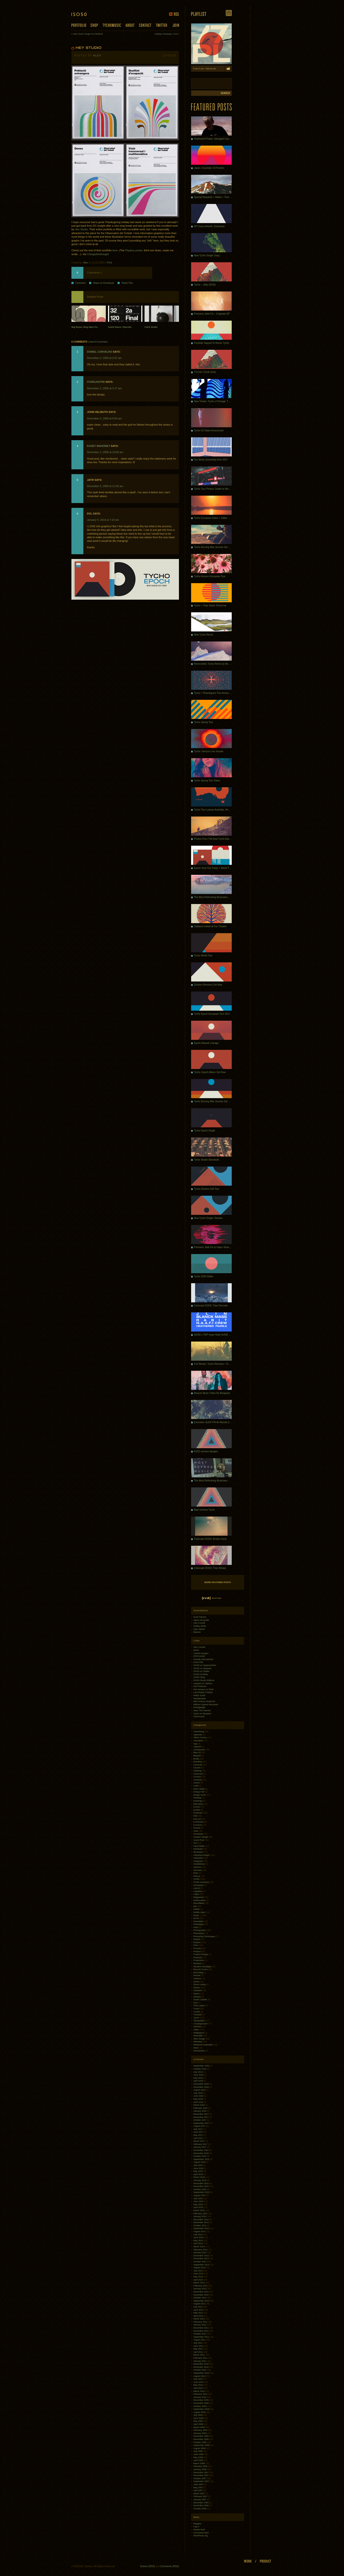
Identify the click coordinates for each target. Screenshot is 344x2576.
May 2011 (198, 2349)
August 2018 (200, 2090)
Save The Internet (202, 1710)
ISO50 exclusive (201, 1882)
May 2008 (198, 2457)
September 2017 (202, 2123)
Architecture (199, 1749)
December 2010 (201, 2364)
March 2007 (199, 2493)
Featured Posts (211, 106)
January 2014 (200, 2252)
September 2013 (202, 2265)
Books (196, 1759)
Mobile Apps (199, 1912)
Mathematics (200, 1900)
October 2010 (200, 2370)
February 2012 (201, 2322)
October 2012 (200, 2297)
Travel (196, 2008)
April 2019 (198, 2081)
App (195, 1744)
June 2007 (199, 2484)
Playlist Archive (211, 69)
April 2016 (198, 2174)
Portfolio (78, 25)
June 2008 (199, 2454)
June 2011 (199, 2346)
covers (197, 1782)
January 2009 (200, 2433)
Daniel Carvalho (99, 351)
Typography (199, 2020)
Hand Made (199, 1846)
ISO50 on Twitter (202, 1671)
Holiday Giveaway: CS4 (166, 34)
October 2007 (200, 2478)
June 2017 (199, 2132)
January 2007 (200, 2499)
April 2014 (198, 2243)
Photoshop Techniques (204, 1936)
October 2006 (200, 2508)
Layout (197, 1888)
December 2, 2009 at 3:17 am (104, 388)
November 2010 (201, 2367)
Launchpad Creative (203, 1692)
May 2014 (198, 2240)
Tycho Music (111, 25)
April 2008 (198, 2460)
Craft (196, 1786)
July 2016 (198, 2165)
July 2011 (198, 2343)
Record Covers (201, 1969)
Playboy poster (133, 250)
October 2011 (200, 2334)
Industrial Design (202, 1855)
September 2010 (202, 2373)
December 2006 (201, 2502)
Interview (198, 1870)
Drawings (198, 1801)
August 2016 (200, 2162)
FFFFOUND (199, 1656)
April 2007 (198, 2490)
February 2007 (201, 2496)
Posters (197, 1942)
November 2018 (201, 2087)
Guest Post (199, 1840)
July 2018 (198, 2093)
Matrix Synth (199, 1695)
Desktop (197, 1798)
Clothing (197, 1771)
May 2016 (198, 2171)
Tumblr (197, 2012)
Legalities (198, 1891)
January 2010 (200, 2397)
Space (197, 1993)
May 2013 (198, 2276)
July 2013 (198, 2270)
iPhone (197, 1876)
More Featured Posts (217, 1582)
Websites (198, 2041)
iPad (196, 1873)
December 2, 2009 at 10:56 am (105, 452)
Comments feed (201, 2533)
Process (197, 1948)
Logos (196, 1894)
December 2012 (201, 2292)
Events (197, 1807)
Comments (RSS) (169, 2566)
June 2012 (199, 2310)
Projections (199, 1960)
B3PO (196, 1650)
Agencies (198, 1734)
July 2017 (198, 2129)
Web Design (199, 2039)
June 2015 (199, 2201)
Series (197, 1981)
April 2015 (198, 2207)
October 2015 (200, 2189)
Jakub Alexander (202, 1620)
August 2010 (200, 2376)
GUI (195, 1843)
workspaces (199, 2051)
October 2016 (200, 2156)
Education (198, 1804)
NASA (196, 1918)
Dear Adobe (199, 1789)
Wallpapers (199, 2033)
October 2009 (200, 2406)
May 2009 (198, 2421)
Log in (196, 2526)
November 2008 (201, 2439)
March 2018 (199, 2105)
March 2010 (199, 2391)
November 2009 (201, 2403)
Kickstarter (199, 1885)
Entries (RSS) (147, 2566)
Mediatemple (200, 1698)
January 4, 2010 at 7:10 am (103, 519)
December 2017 (201, 2114)
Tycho (196, 2018)
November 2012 (201, 2295)
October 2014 (200, 2225)
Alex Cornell (199, 1623)
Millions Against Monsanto (206, 1704)
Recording (198, 1972)
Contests (198, 1780)
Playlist (211, 13)
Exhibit (197, 1810)
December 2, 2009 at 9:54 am (104, 418)
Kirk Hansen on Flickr (204, 1689)
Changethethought (98, 254)
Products (198, 1957)
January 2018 (200, 2111)
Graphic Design (201, 1837)
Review (197, 1975)
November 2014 (201, 2222)
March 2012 (199, 2319)
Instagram (198, 1861)
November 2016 (201, 2153)
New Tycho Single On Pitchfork (88, 34)
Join (175, 25)
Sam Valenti (199, 1629)
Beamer (197, 1632)
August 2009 (200, 2412)
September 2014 (202, 2228)
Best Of (197, 1752)
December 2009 (201, 2400)
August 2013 (200, 2267)
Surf (196, 2002)
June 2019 (199, 2075)
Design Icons (200, 1795)
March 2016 (199, 2177)
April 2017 (198, 2138)
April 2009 (198, 2424)
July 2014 (198, 2234)
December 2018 (201, 2084)
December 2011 (201, 2328)
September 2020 (202, 2066)
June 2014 (199, 2237)
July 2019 (198, 2072)
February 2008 (201, 2466)
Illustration (198, 1852)
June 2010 (199, 2382)
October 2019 (200, 2069)
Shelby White (200, 1626)
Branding (198, 1761)
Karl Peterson (200, 1686)
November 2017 (201, 2117)
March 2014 (199, 2246)
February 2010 (201, 2394)
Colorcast (198, 1774)
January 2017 (200, 2147)
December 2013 (201, 2255)
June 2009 (199, 2418)
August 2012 (200, 2303)
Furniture (198, 1825)
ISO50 (197, 1879)
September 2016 (202, 2159)
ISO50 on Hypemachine (205, 1665)
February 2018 (201, 2108)
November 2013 (201, 2258)
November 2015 (201, 2186)
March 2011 (199, 2355)
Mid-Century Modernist (204, 1701)
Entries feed (199, 2529)
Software (198, 1990)
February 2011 (201, 2358)
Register (198, 2523)
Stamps (197, 1996)
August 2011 (200, 2340)
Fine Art (197, 1819)
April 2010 (198, 2388)
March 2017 (199, 2141)
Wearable (198, 2035)
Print (109, 262)
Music (196, 1915)
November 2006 (201, 2505)
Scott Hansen (200, 1617)
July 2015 (198, 2198)
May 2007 (198, 2487)
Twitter (161, 25)
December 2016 (201, 2150)
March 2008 (199, 2463)
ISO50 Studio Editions (204, 1680)
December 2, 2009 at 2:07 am (104, 357)
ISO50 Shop (199, 1677)
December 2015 (201, 2183)
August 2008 (200, 2448)
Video (196, 2029)
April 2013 (198, 2280)
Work (196, 2048)
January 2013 (200, 2288)
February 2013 (201, 2286)
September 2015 (202, 2192)
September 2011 (202, 2337)
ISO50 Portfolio (201, 1674)
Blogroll (197, 1755)
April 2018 (198, 2102)
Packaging (199, 1924)
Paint (196, 1927)
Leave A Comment (98, 341)
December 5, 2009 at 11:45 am (105, 486)
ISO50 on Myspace (203, 1668)
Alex (97, 55)
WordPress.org (201, 2535)
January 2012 (200, 2325)
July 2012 (198, 2307)
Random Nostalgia (202, 1966)
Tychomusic (199, 1716)
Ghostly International (203, 1659)
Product (197, 1951)
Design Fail (199, 1792)
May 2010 (198, 2385)
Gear (196, 1831)
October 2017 (200, 2120)
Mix (195, 1906)
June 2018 (199, 2096)
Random (198, 1963)
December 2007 (201, 2472)
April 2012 (198, 2316)
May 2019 (198, 2078)
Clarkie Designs (201, 1653)
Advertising (199, 1731)
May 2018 (198, 2099)
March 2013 (199, 2282)
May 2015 (198, 2204)
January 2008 (200, 2469)
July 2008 (198, 2451)
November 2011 (201, 2331)
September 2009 (202, 2409)
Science (197, 1978)
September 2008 (202, 2445)
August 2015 (200, 2195)
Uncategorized (200, 2023)
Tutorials (198, 2014)
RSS (174, 14)
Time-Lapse (199, 2005)
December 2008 (201, 2436)
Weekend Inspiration (203, 2045)
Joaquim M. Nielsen (203, 1683)
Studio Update (200, 1999)
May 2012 (198, 2313)
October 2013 (200, 2261)
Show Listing (200, 1984)
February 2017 (201, 2144)
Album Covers (200, 1737)
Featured (198, 1813)
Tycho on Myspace (202, 1713)
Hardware (198, 1849)
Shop (94, 25)
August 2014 (200, 2231)
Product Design (201, 1954)
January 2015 (200, 2216)
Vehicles (198, 2026)
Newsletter (199, 1921)
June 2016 (199, 2168)
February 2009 (201, 2430)
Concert (197, 1777)
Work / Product (258, 2561)
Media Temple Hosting (211, 1598)
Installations (199, 1864)
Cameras (198, 1765)
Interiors (197, 1867)
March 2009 (199, 2427)
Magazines (199, 1897)
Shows (197, 1987)
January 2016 (200, 2180)
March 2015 (199, 2210)
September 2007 (202, 2481)
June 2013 (199, 2273)
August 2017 (200, 2126)
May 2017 (198, 2135)
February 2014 (201, 2249)
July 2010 (198, 2379)
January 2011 (200, 2361)
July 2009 (198, 2415)
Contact (145, 25)
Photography (200, 1930)
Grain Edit (198, 1662)
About (129, 25)
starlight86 (96, 381)
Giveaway (198, 1834)
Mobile (197, 1909)
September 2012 (202, 2301)
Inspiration (199, 1858)
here (115, 250)
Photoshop (199, 1933)
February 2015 (201, 2213)
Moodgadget (199, 1707)
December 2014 (201, 2219)
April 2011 (198, 2352)
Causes (197, 1767)
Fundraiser (199, 1822)
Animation (198, 1740)
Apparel (197, 1746)
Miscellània (199, 1903)
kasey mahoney (98, 445)
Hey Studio (81, 229)
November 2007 (201, 2475)
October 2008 (200, 2442)
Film (196, 1816)
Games (197, 1828)
